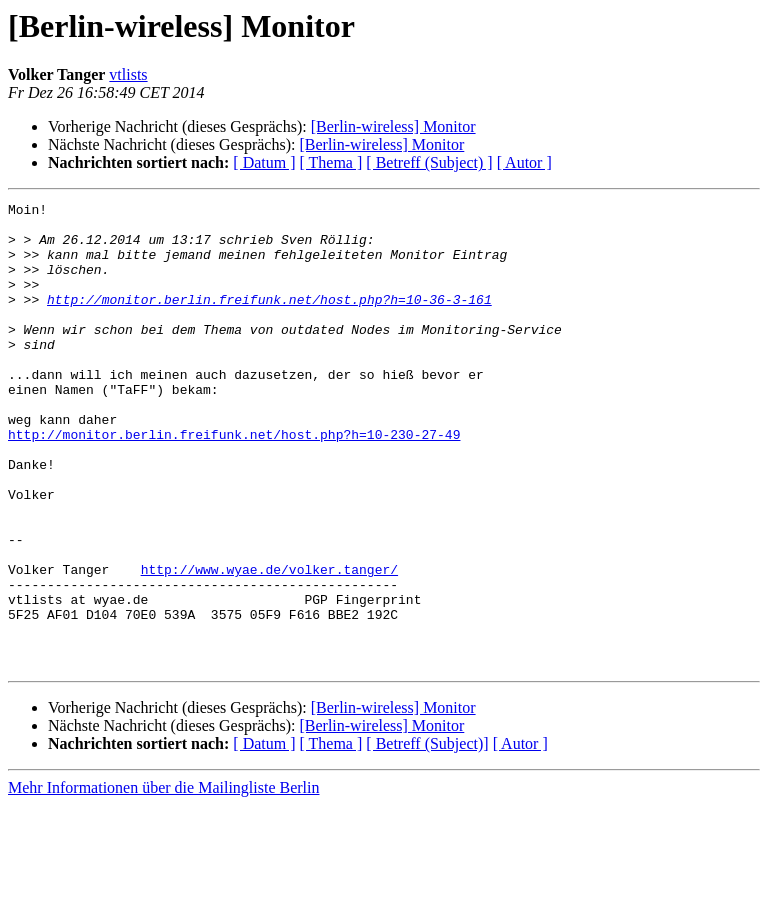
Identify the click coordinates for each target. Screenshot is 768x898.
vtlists (128, 74)
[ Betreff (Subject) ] (429, 162)
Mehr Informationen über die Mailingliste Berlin (163, 880)
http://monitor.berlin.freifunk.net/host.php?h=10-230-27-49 (234, 482)
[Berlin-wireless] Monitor (393, 126)
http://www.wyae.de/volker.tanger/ (269, 644)
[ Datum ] (264, 162)
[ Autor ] (524, 162)
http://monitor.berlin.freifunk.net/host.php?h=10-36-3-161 (269, 320)
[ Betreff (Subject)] (427, 836)
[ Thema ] (331, 162)
